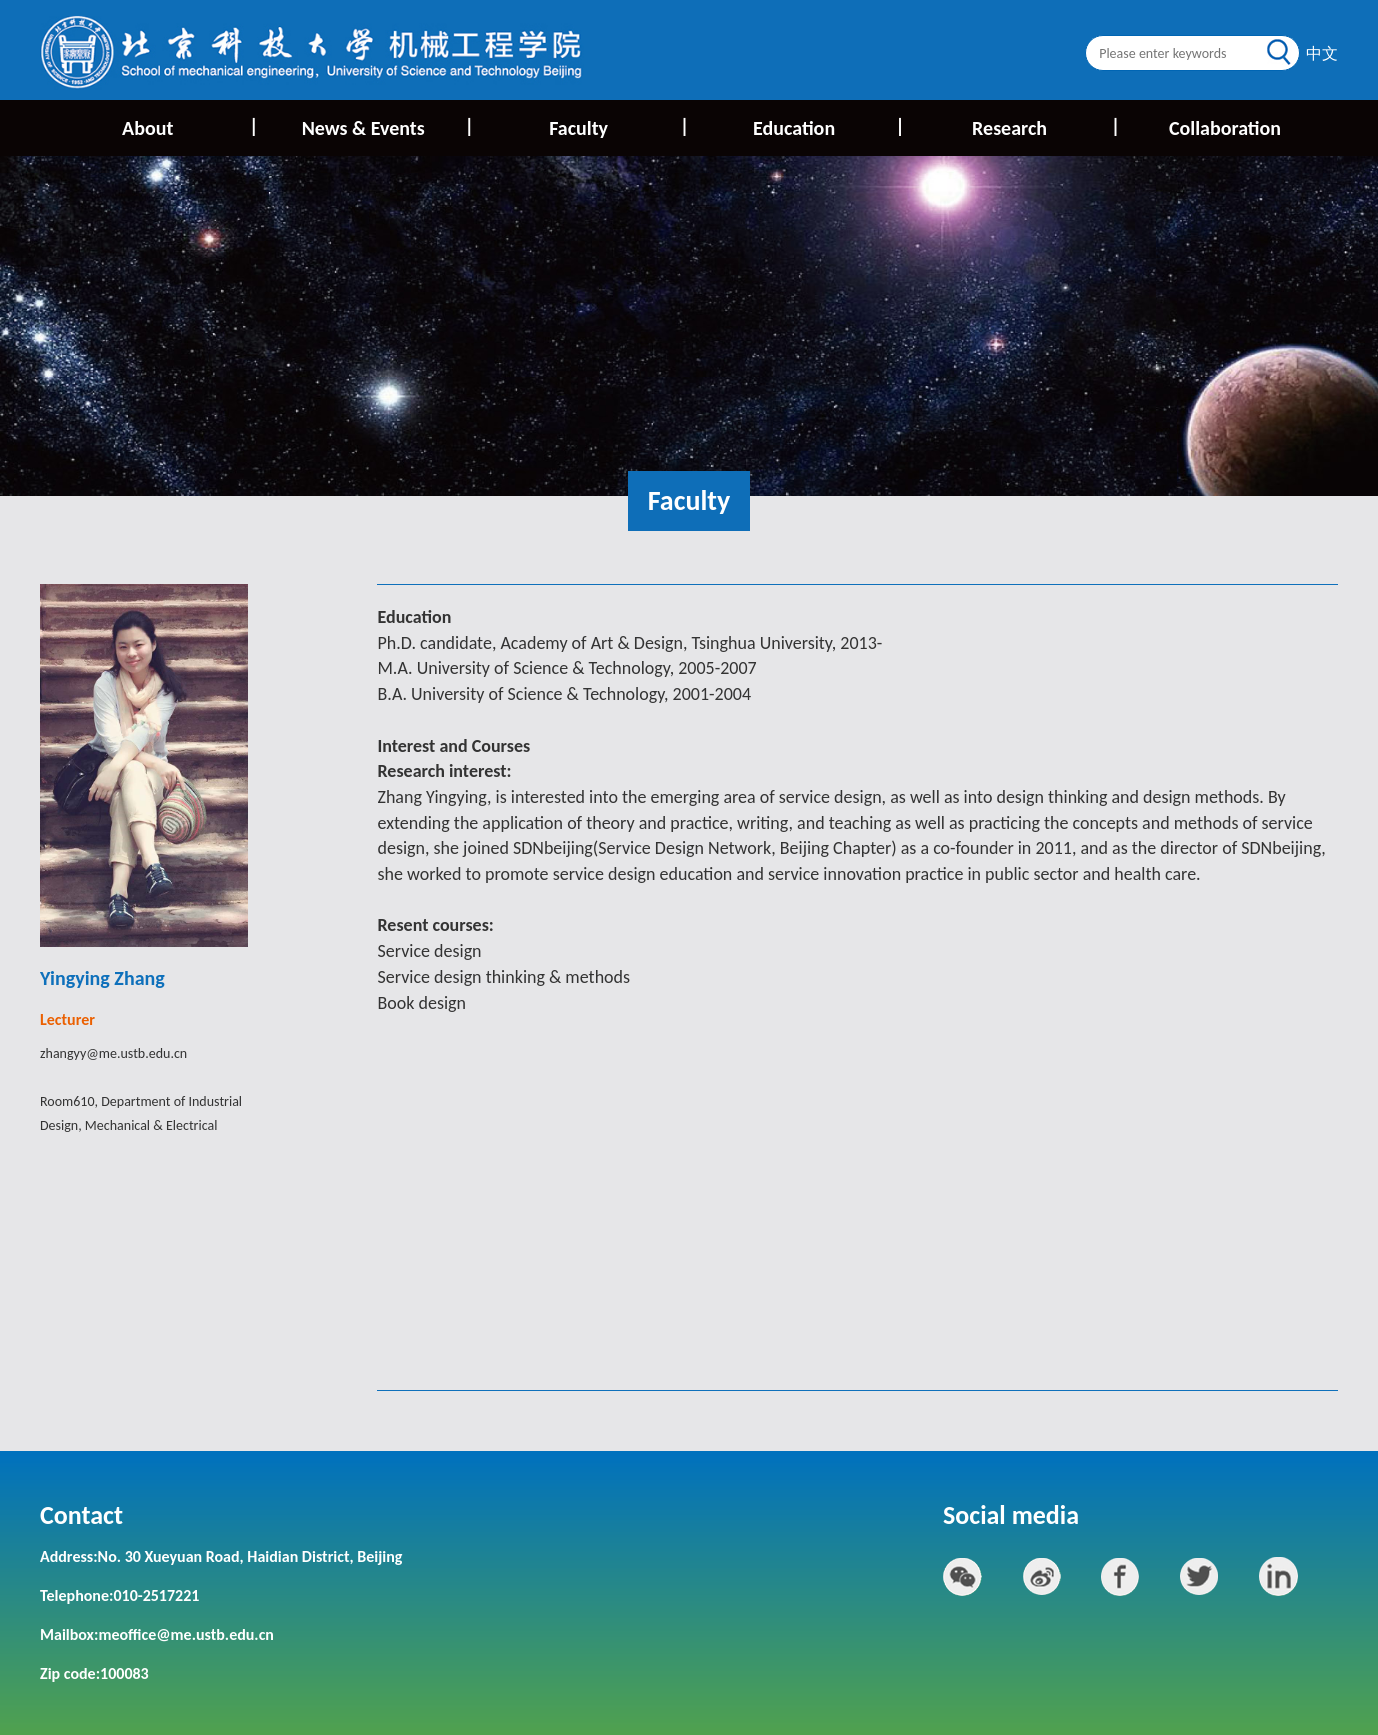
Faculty (617, 126)
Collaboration (1225, 128)
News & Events (386, 126)
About (188, 126)
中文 (1322, 53)
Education (827, 126)
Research (1044, 126)
